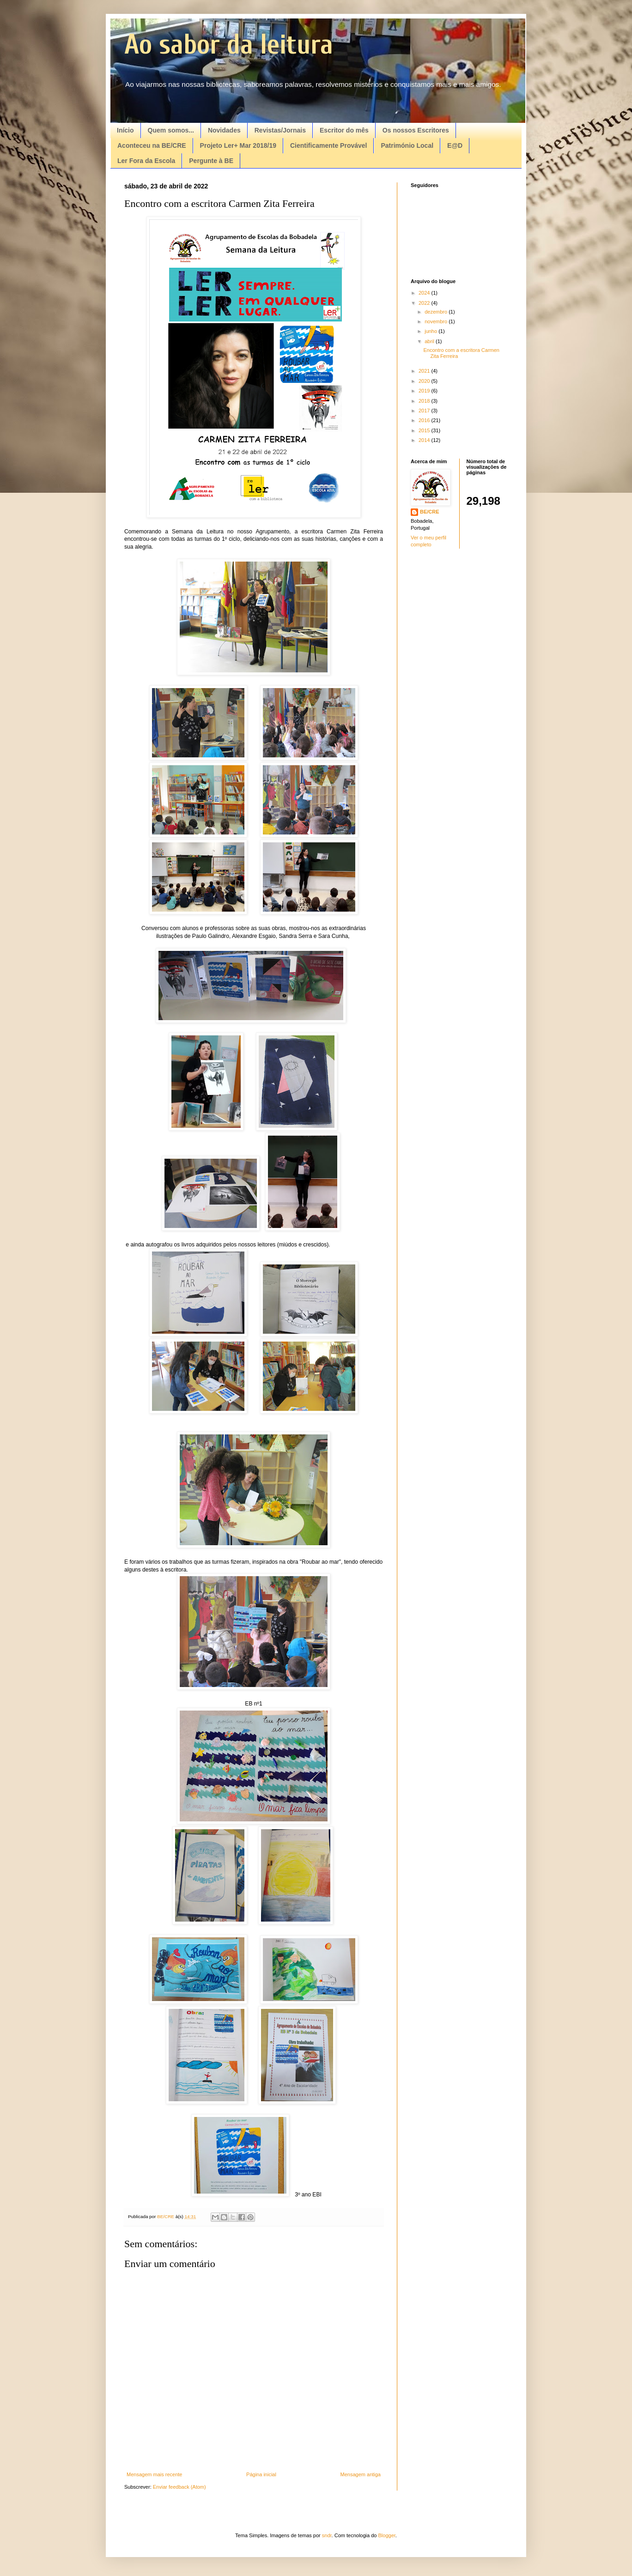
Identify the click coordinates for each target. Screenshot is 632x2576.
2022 (425, 303)
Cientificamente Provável (328, 145)
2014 (425, 440)
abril (430, 341)
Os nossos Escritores (416, 130)
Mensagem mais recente (154, 2474)
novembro (437, 321)
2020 (425, 381)
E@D (454, 145)
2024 (425, 293)
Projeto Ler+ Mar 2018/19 (238, 145)
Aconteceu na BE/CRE (151, 145)
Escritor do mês (344, 130)
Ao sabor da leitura (228, 45)
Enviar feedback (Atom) (179, 2487)
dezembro (437, 311)
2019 (425, 390)
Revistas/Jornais (280, 130)
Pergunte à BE (211, 160)
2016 (425, 420)
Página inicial (261, 2474)
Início (125, 130)
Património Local (407, 145)
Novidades (224, 130)
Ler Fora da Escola (146, 160)
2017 (425, 410)
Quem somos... (171, 130)
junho (431, 331)
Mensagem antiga (360, 2474)
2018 (425, 401)
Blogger (386, 2535)
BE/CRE (429, 511)
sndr (327, 2535)
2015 (425, 430)
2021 (425, 371)
